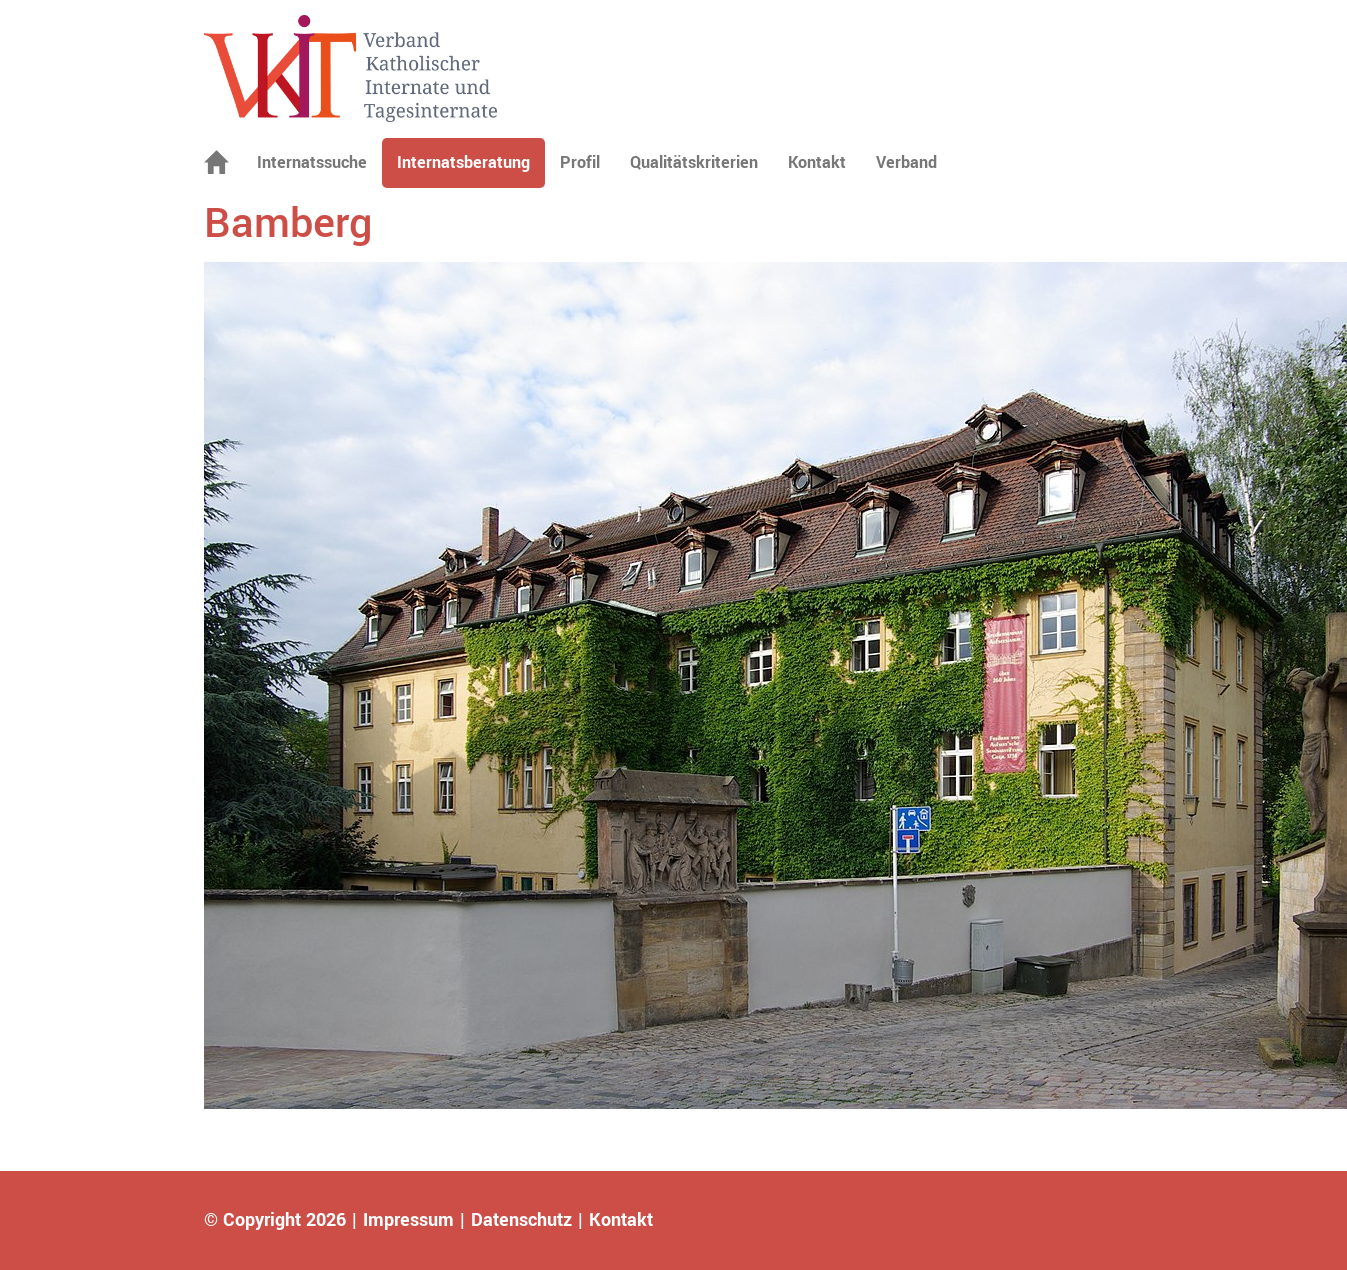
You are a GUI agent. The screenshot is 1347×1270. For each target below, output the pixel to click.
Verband (906, 162)
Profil (580, 162)
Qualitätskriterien (694, 162)
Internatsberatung (463, 162)
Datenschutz (521, 1220)
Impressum (408, 1220)
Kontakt (817, 162)
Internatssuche (312, 162)
